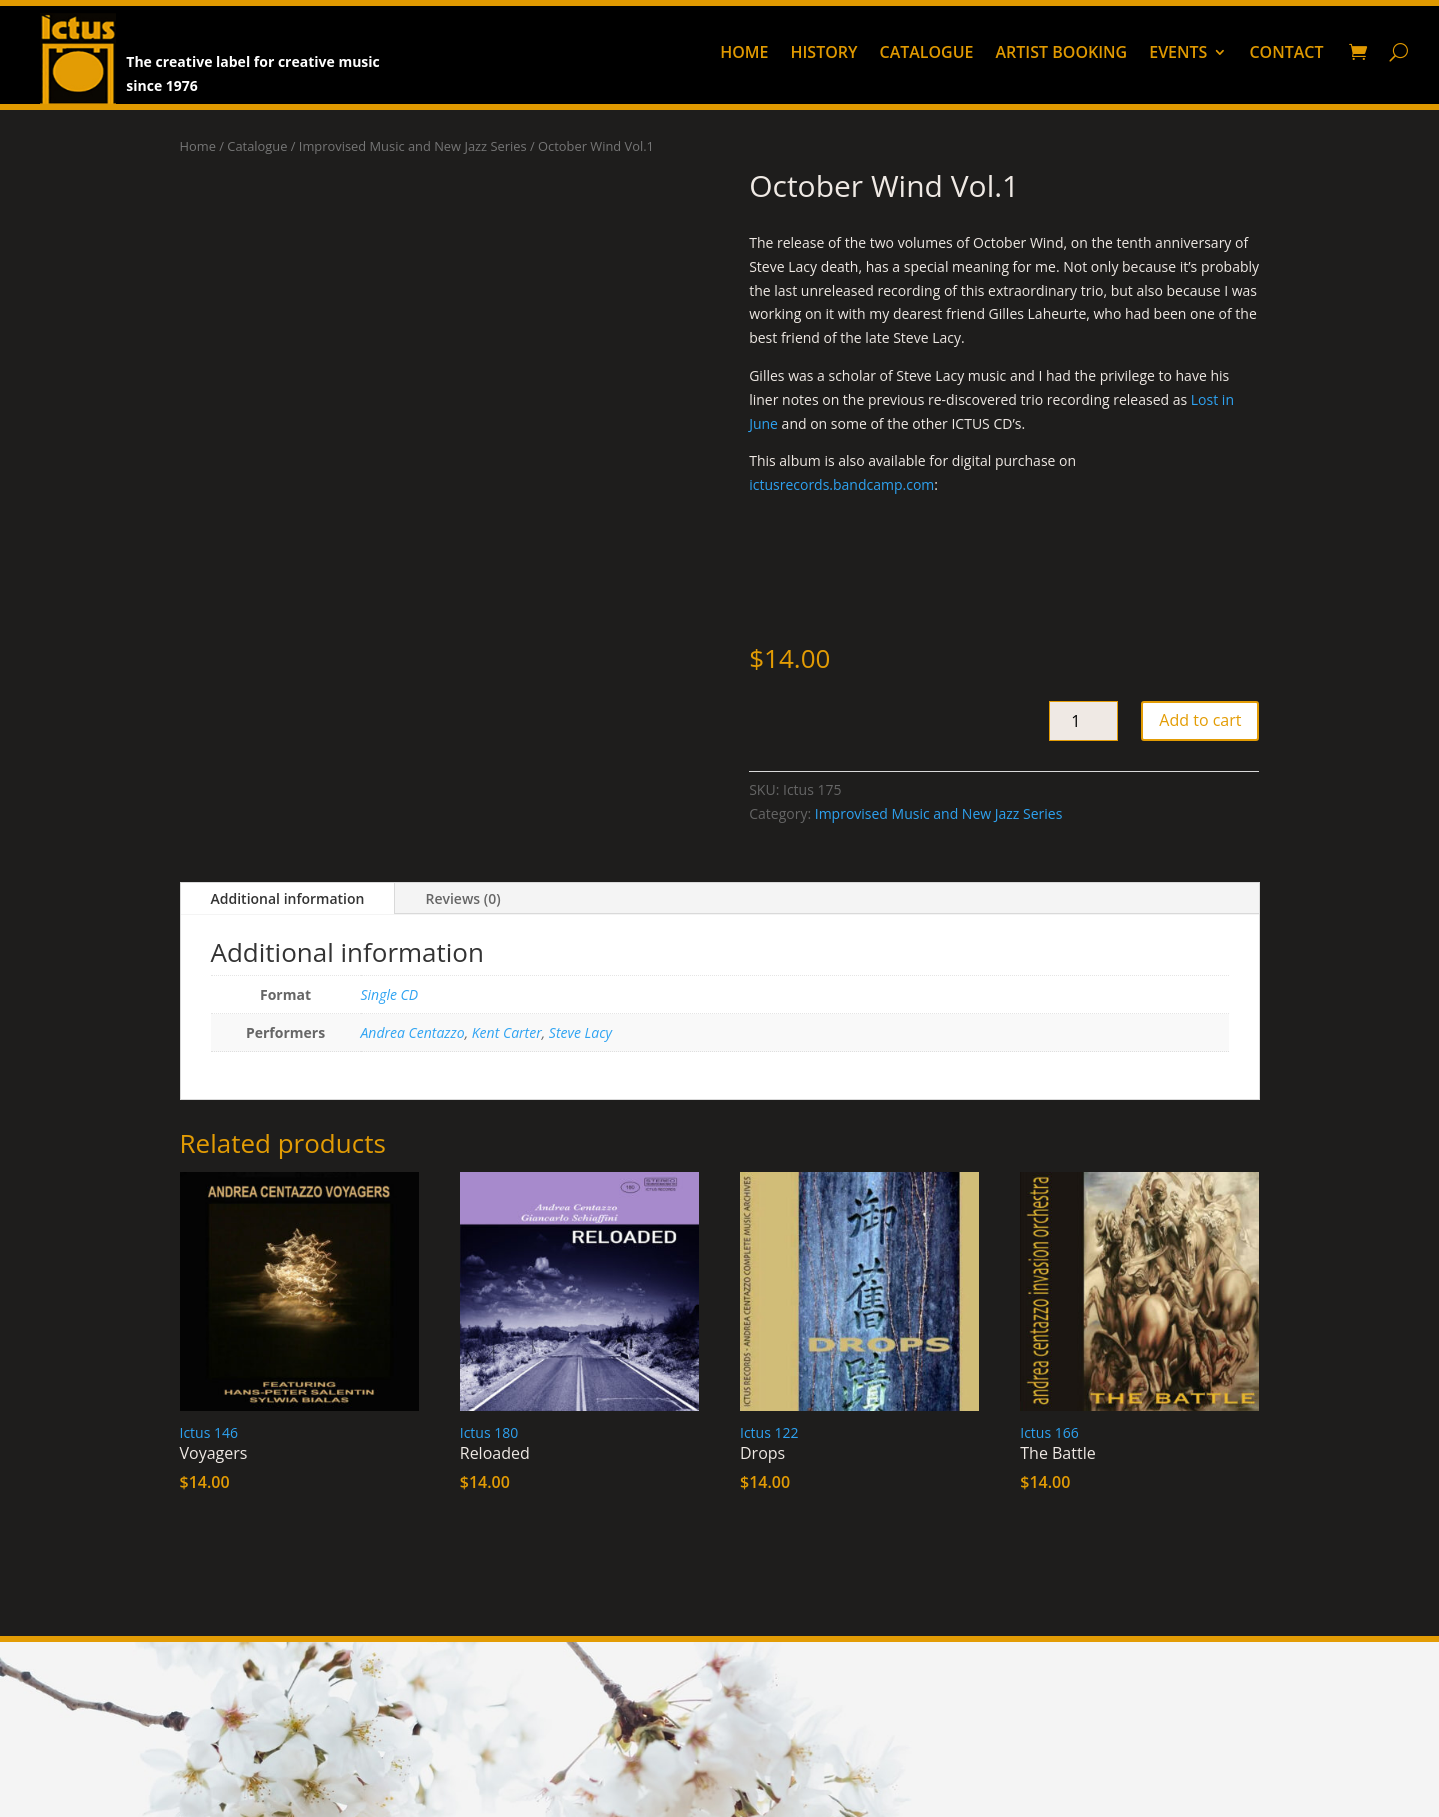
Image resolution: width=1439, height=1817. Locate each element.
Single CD (390, 994)
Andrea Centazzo (413, 1032)
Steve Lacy (580, 1032)
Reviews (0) (462, 898)
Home (744, 54)
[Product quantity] (1083, 721)
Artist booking (1062, 54)
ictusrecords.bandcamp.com (841, 484)
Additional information (288, 898)
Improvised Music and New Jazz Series (413, 146)
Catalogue (926, 54)
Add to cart (1200, 720)
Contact (1286, 54)
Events (1178, 54)
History (823, 54)
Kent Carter (507, 1032)
